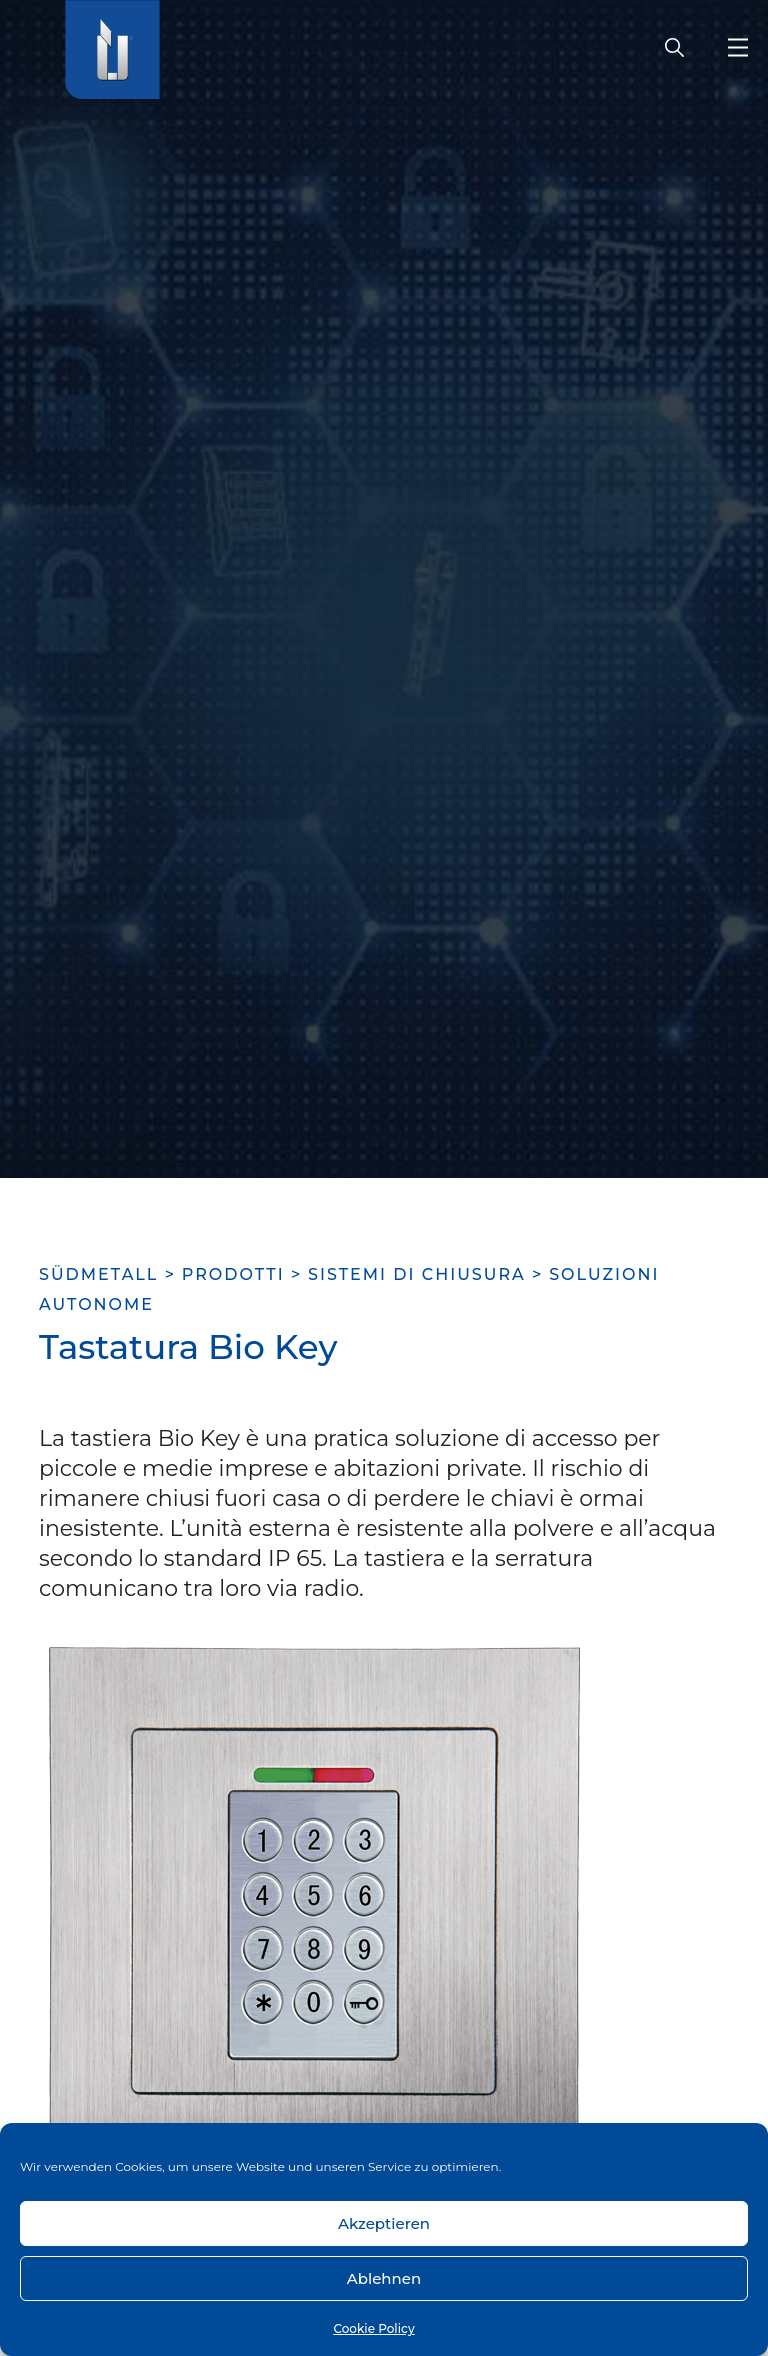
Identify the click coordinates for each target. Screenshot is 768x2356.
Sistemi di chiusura (417, 1274)
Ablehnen (384, 2278)
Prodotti (233, 1274)
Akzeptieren (384, 2223)
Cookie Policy (373, 2328)
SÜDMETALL (98, 1274)
